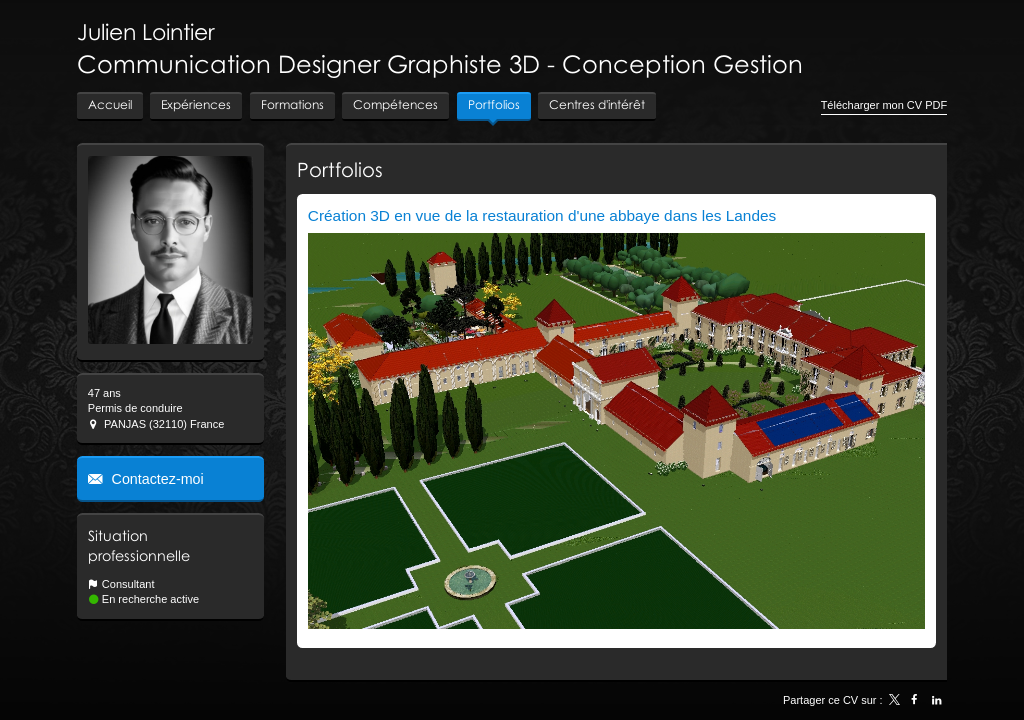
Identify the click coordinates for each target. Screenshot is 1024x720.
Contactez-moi (156, 479)
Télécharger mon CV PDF (884, 105)
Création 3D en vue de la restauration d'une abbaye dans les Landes (542, 215)
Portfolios (340, 169)
